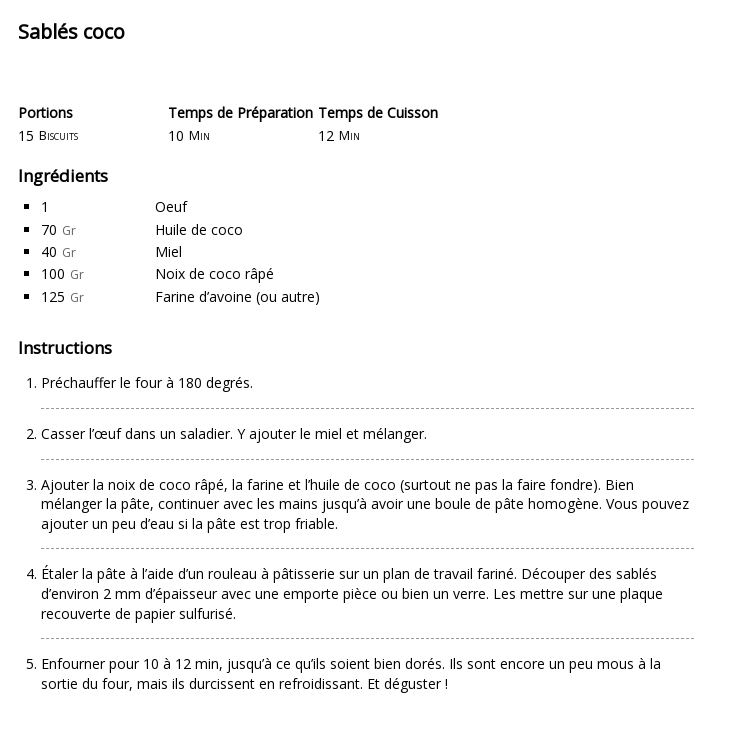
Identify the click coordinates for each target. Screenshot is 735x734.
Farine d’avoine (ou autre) (237, 296)
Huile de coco (199, 229)
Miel (168, 251)
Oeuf (171, 206)
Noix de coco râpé (214, 273)
